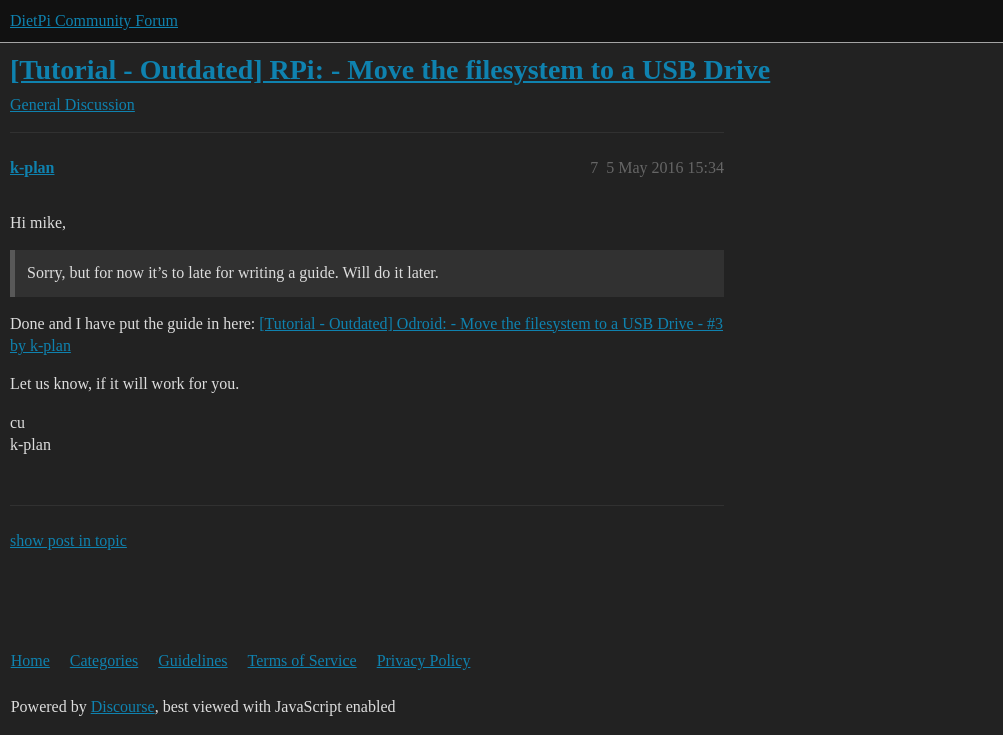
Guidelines (192, 660)
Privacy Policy (424, 660)
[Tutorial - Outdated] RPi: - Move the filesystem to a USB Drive (390, 69)
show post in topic (68, 540)
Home (30, 660)
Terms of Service (302, 660)
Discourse (123, 706)
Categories (104, 660)
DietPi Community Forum (94, 20)
